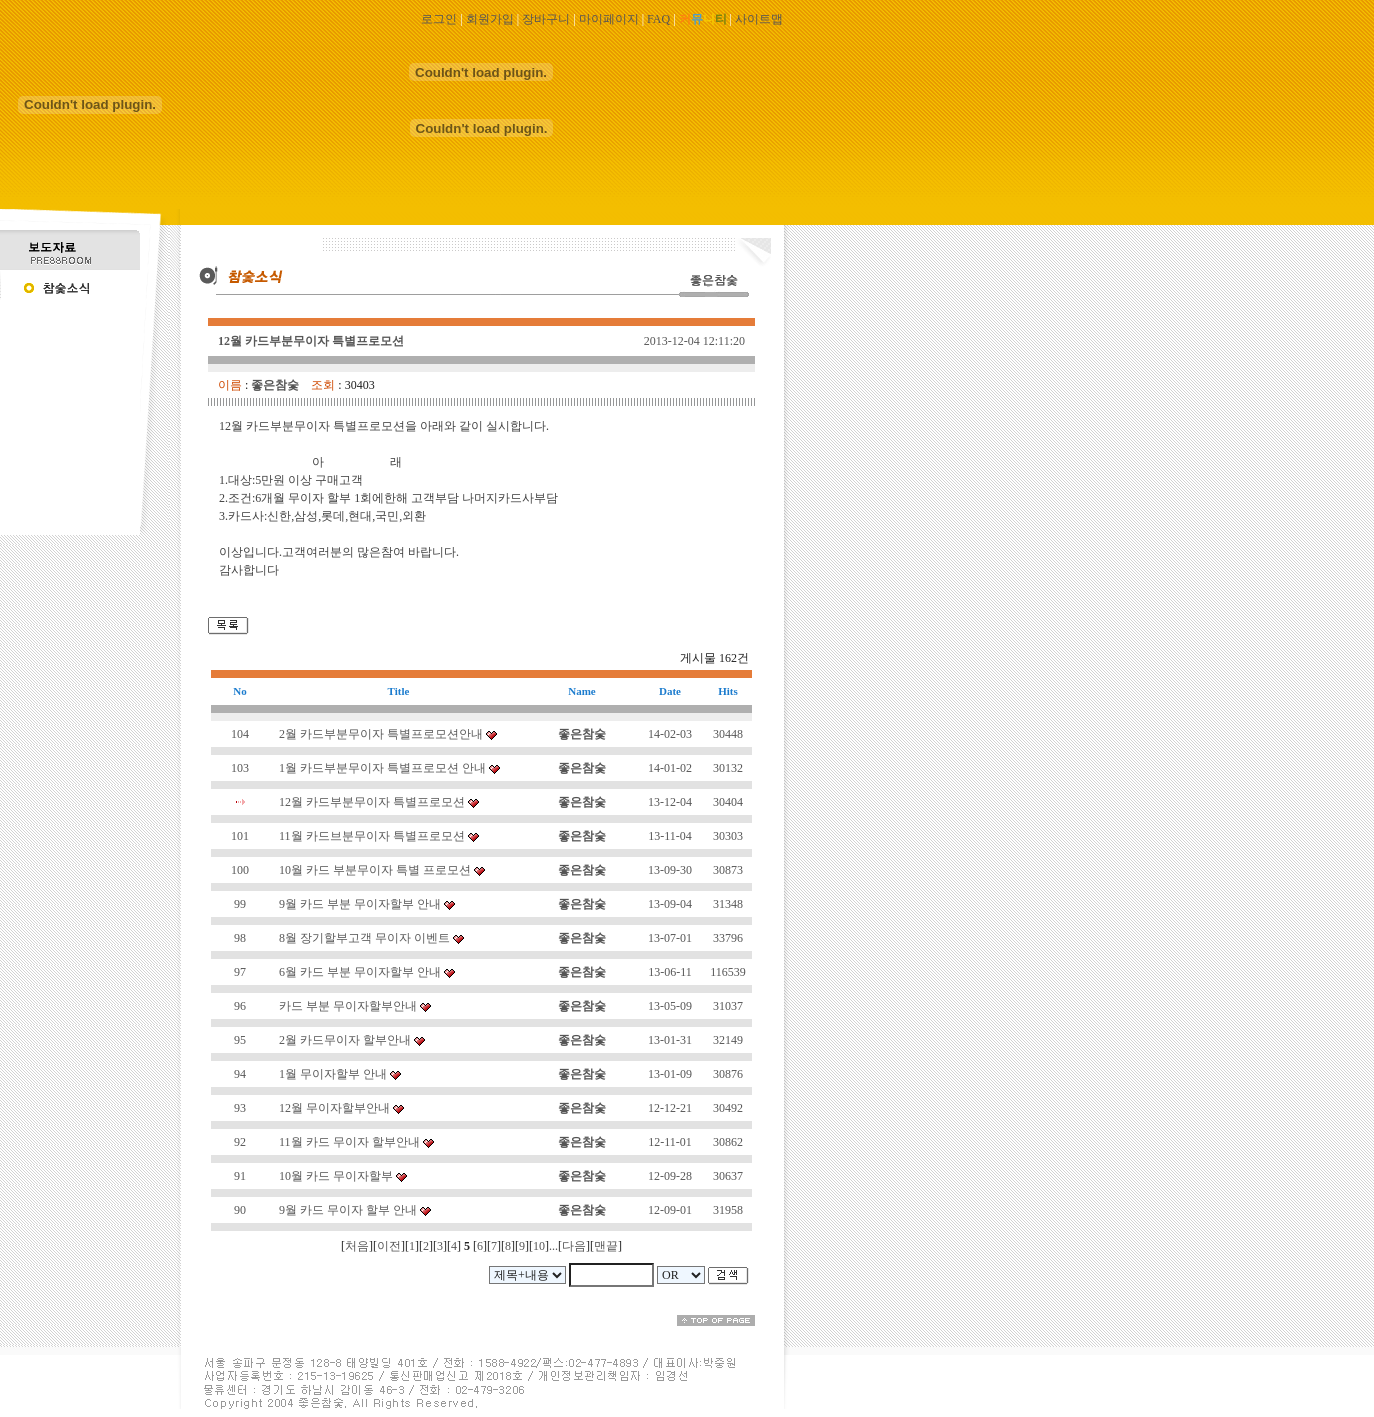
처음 (357, 1246)
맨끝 (606, 1246)
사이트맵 (759, 19)
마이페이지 (609, 19)
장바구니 (546, 19)
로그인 (439, 19)
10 (539, 1246)
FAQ (658, 19)
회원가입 (490, 19)
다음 (574, 1246)
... (553, 1246)
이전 (389, 1246)
